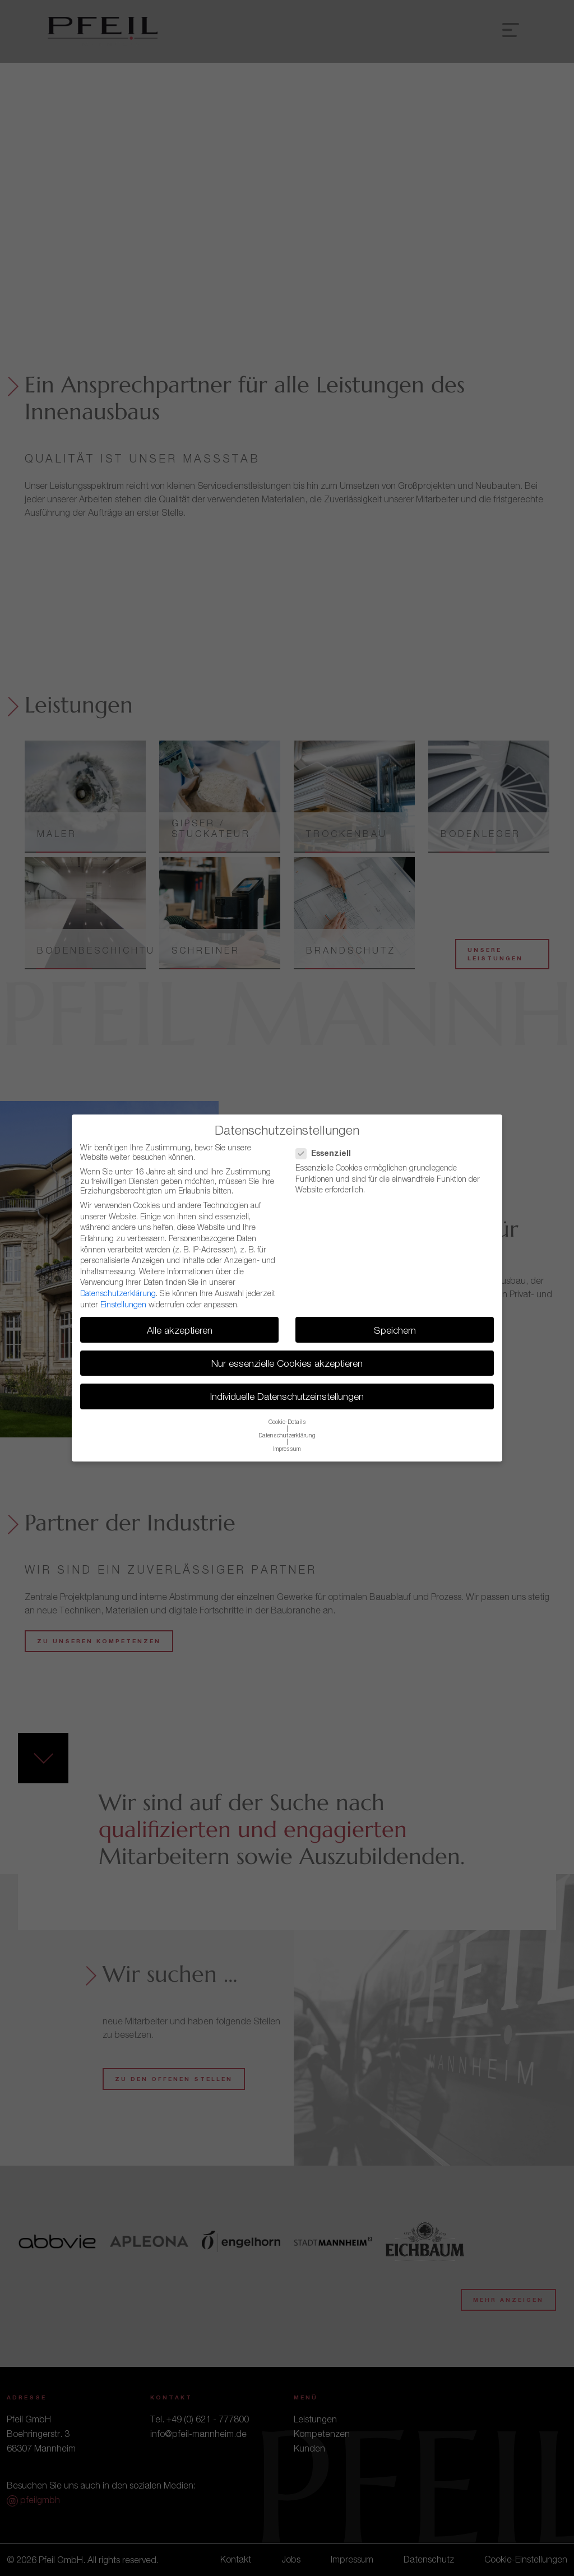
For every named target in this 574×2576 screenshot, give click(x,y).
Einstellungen (123, 1304)
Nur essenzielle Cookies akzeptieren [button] (287, 1363)
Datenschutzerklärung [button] (287, 1435)
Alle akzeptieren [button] (179, 1330)
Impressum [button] (287, 1448)
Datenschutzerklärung (118, 1293)
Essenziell (326, 1153)
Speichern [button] (395, 1330)
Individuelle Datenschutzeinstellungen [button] (287, 1396)
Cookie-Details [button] (287, 1421)
